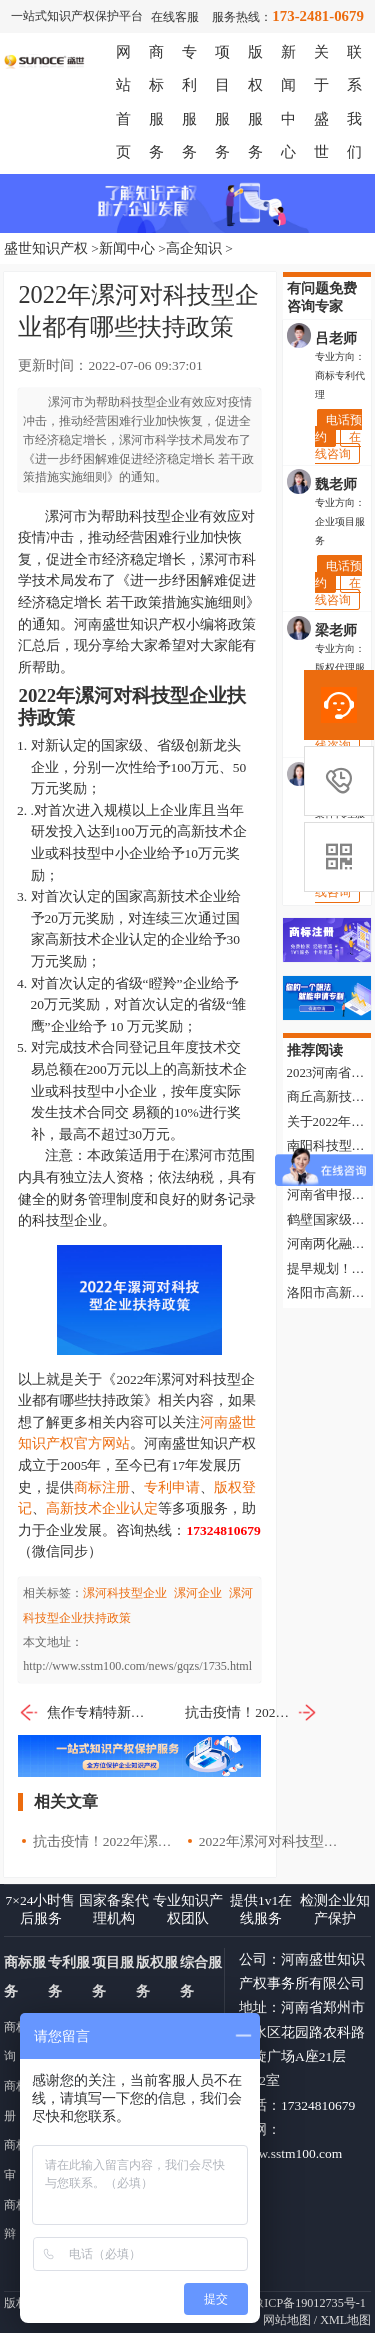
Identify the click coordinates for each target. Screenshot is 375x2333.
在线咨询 (338, 444)
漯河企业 (198, 1593)
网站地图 (287, 2320)
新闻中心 (127, 248)
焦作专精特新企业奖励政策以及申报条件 (84, 1713)
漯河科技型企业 (125, 1593)
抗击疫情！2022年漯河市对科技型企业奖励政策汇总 (251, 1713)
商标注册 (102, 1487)
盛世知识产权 (46, 248)
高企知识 (194, 248)
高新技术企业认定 (102, 1508)
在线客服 (175, 17)
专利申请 (172, 1487)
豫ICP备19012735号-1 (309, 2303)
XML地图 (345, 2320)
